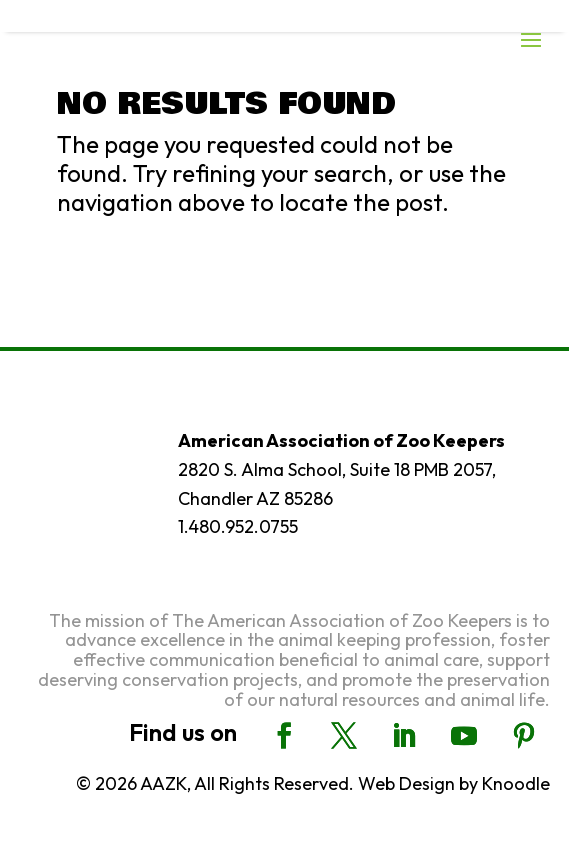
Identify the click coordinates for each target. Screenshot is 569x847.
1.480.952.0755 (238, 526)
